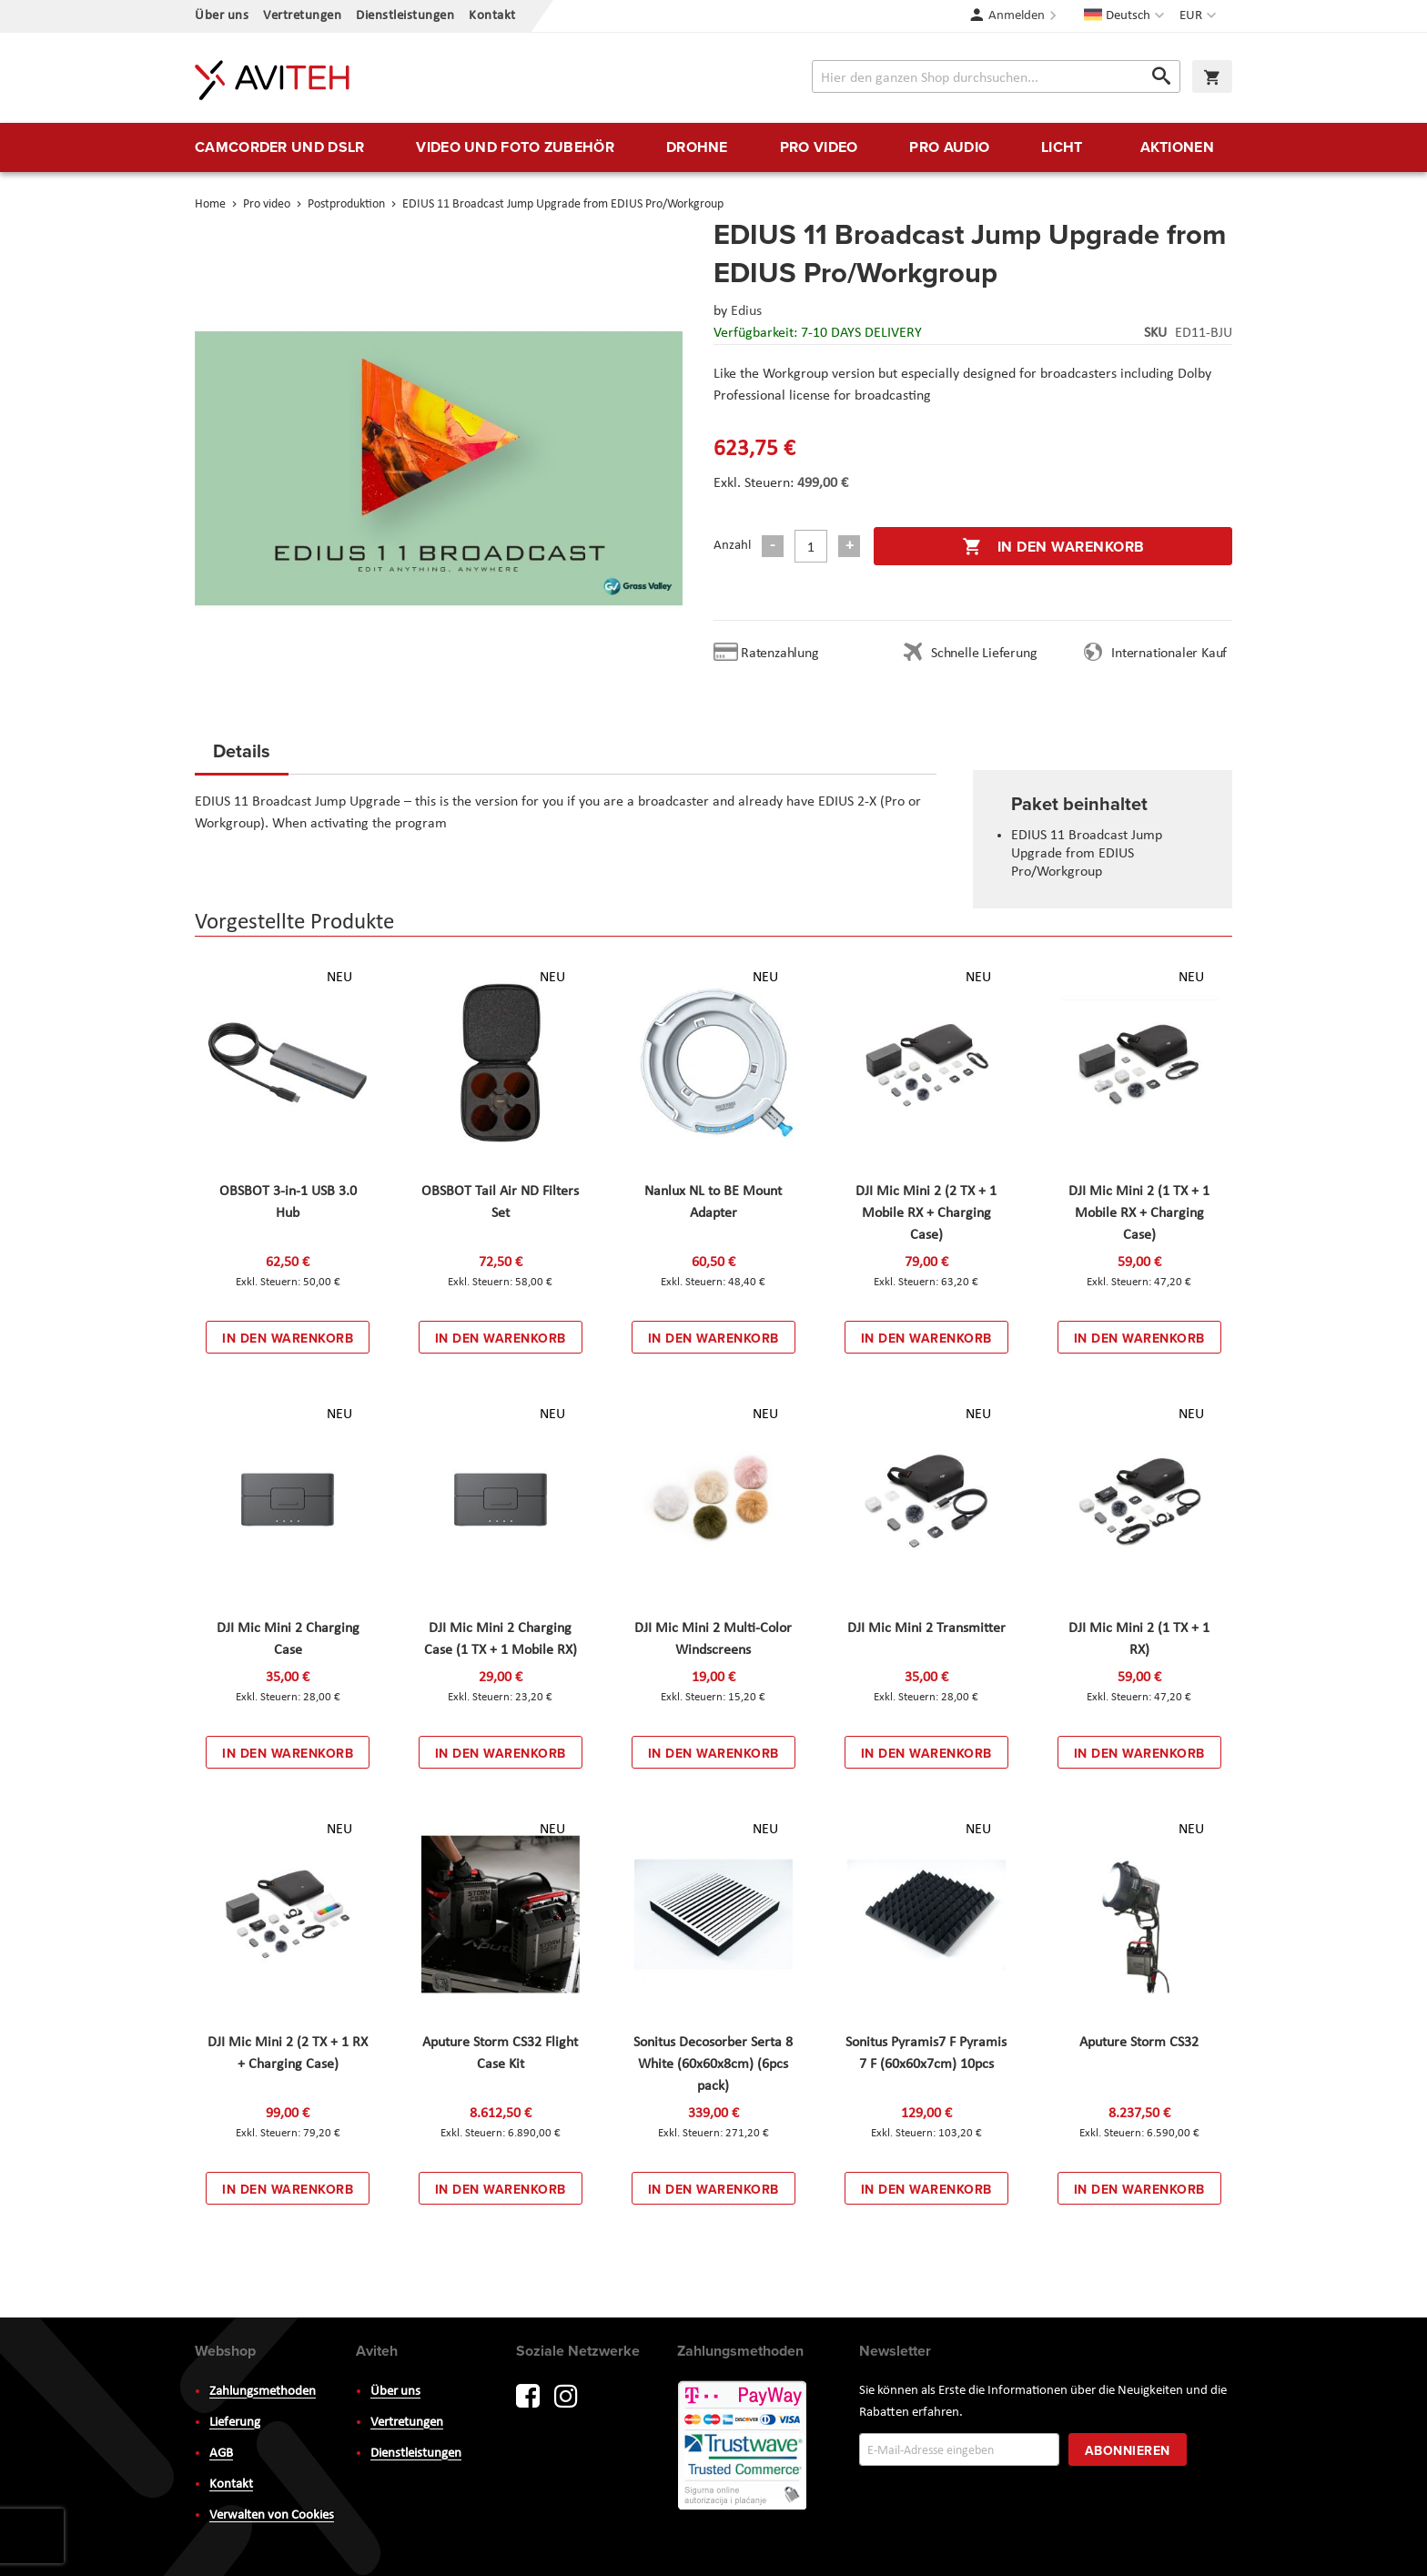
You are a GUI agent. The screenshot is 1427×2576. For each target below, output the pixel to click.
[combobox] (996, 76)
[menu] (713, 147)
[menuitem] (279, 147)
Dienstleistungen (405, 16)
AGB (221, 2453)
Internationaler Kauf (1169, 653)
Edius (746, 311)
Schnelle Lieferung (984, 653)
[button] (1199, 16)
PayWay (743, 2446)
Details (241, 750)
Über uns (221, 16)
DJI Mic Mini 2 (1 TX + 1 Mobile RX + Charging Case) (1138, 1213)
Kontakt (492, 16)
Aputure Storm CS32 (1139, 2042)
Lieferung (234, 2422)
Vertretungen (302, 16)
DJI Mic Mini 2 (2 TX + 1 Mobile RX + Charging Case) (926, 1213)
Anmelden (1016, 16)
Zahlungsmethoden (262, 2392)
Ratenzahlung (780, 653)
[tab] (241, 756)
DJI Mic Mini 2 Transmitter (926, 1628)
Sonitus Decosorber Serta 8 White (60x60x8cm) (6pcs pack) (713, 2064)
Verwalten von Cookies (271, 2515)
